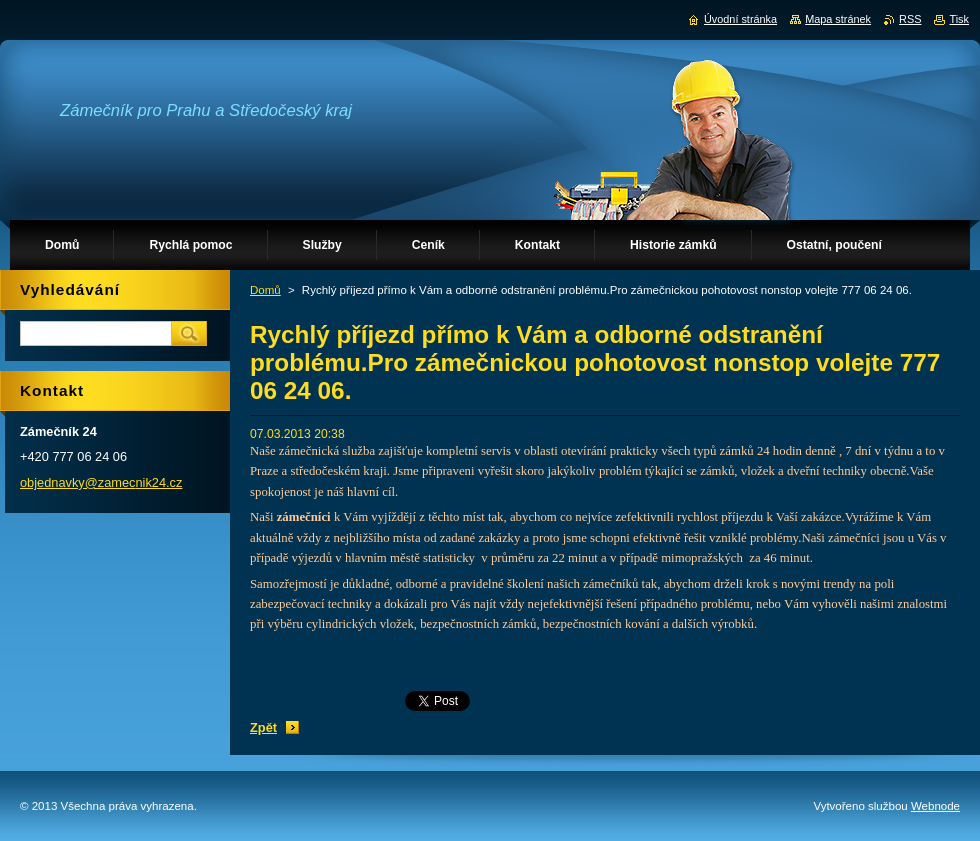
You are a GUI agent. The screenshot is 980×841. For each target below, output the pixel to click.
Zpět (263, 727)
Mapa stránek (838, 19)
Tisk (959, 19)
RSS (910, 19)
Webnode (935, 806)
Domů (265, 290)
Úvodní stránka (740, 19)
